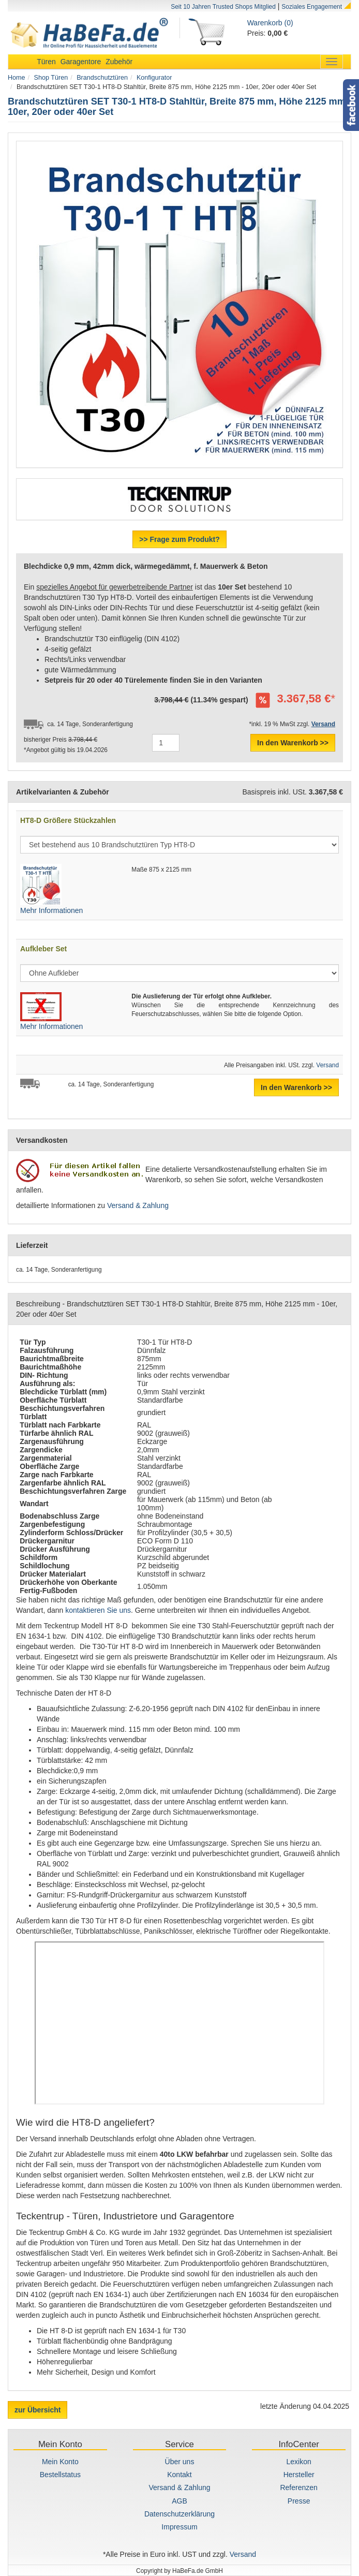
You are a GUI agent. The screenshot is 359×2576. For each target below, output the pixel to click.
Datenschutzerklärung (179, 2514)
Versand (327, 1065)
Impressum (179, 2527)
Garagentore (81, 61)
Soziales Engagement (311, 6)
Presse (299, 2501)
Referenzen (298, 2487)
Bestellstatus (60, 2474)
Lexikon (299, 2461)
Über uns (180, 2461)
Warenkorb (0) (270, 23)
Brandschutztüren (102, 77)
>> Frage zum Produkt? (179, 539)
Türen (46, 61)
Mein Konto (60, 2461)
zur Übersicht (37, 2410)
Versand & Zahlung (138, 1205)
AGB (179, 2501)
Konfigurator (154, 77)
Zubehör (119, 61)
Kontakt (179, 2474)
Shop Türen (51, 77)
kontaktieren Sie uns (98, 1610)
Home (16, 77)
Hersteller (299, 2474)
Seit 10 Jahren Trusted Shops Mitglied (223, 6)
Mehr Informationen (51, 910)
